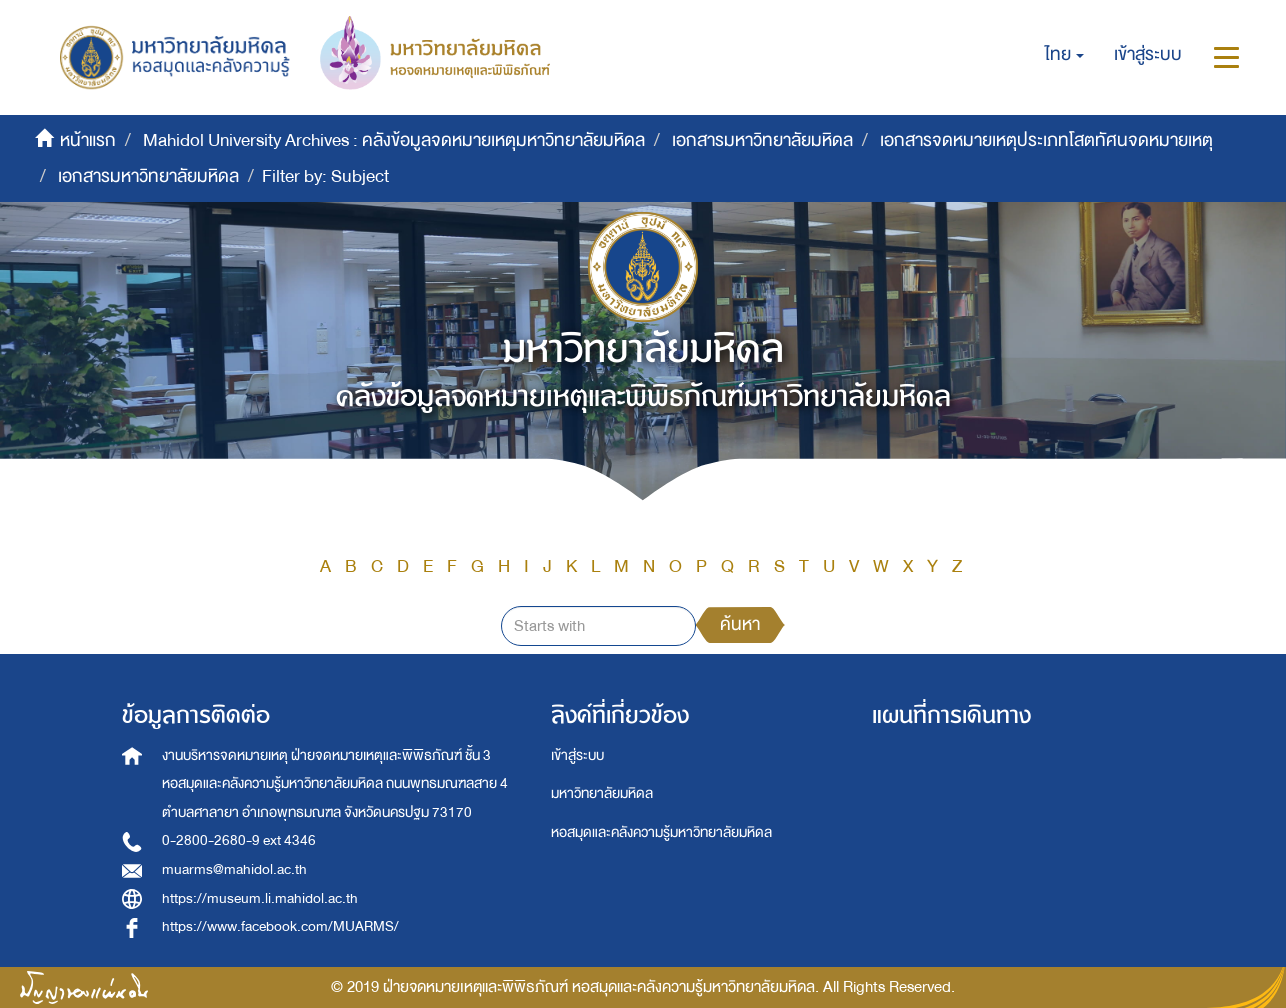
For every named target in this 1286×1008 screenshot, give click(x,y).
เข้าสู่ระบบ (577, 755)
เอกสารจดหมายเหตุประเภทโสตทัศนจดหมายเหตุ (1046, 140)
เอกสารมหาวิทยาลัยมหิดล (762, 140)
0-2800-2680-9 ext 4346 (239, 840)
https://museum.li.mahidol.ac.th (260, 898)
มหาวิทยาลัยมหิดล (602, 793)
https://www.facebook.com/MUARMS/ (280, 926)
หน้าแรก (88, 140)
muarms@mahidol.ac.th (234, 869)
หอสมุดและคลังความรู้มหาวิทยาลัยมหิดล (661, 832)
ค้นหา (740, 624)
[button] (1064, 55)
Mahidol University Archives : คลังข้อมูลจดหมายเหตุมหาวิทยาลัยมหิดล (394, 140)
